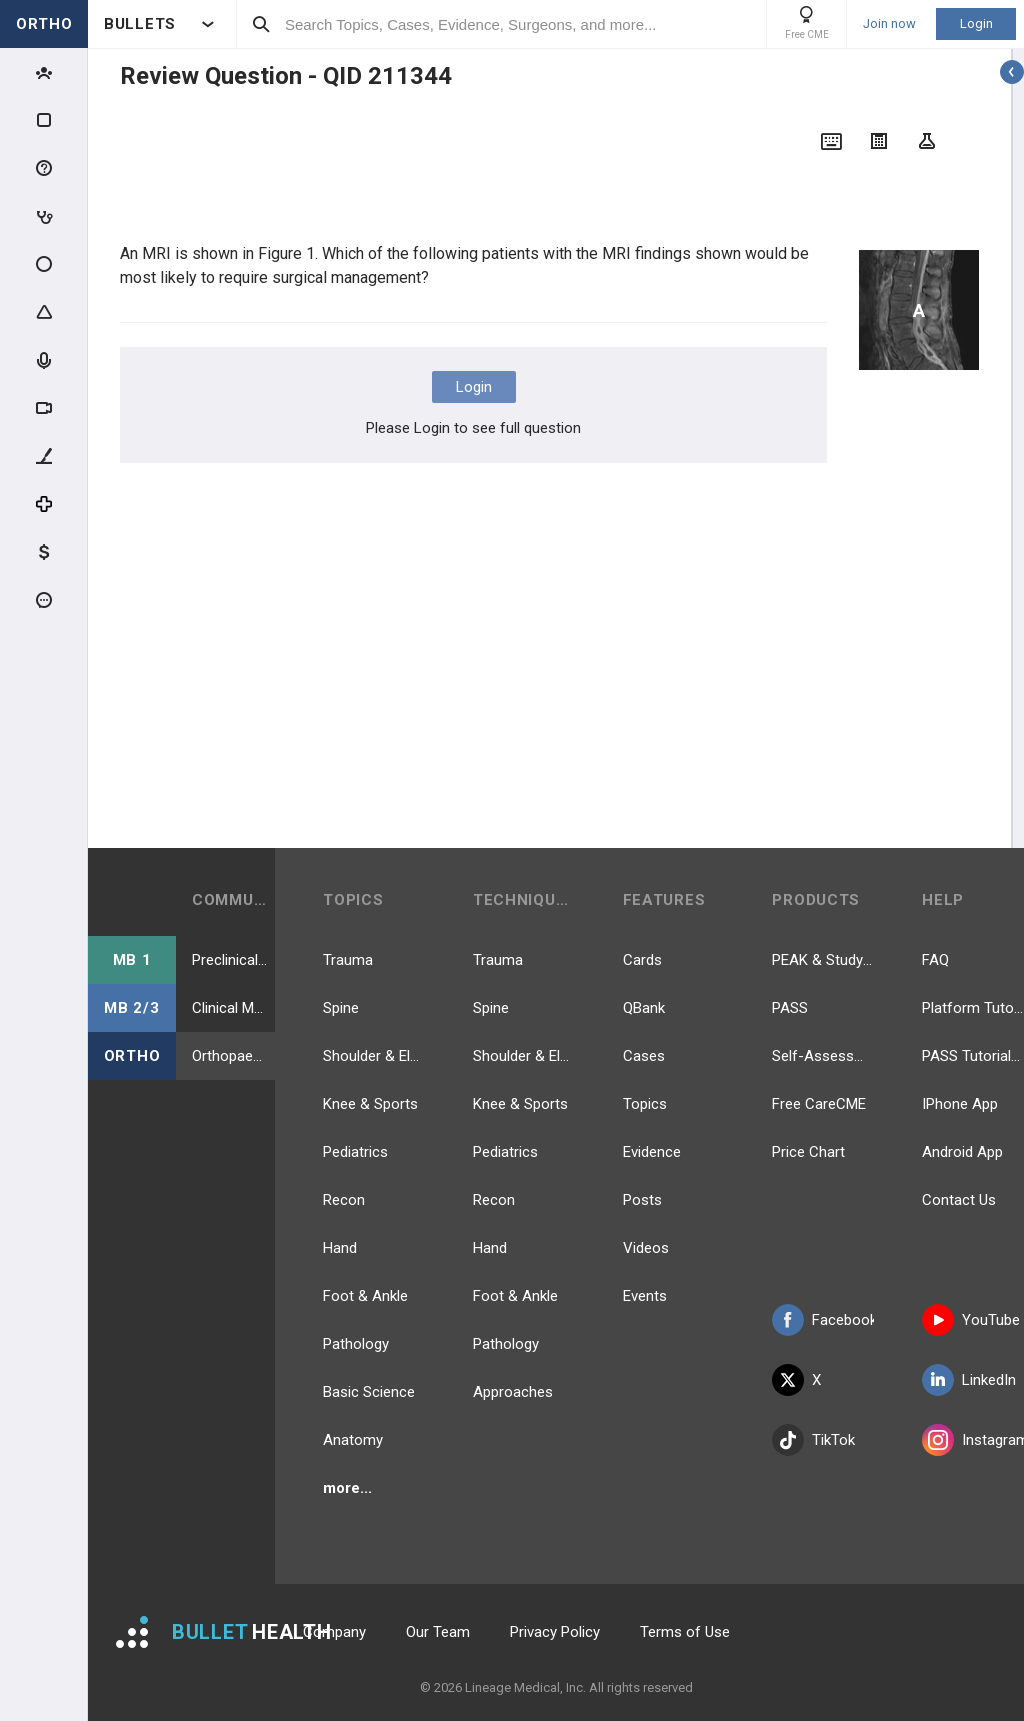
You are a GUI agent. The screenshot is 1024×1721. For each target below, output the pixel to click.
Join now (889, 24)
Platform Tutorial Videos (973, 1008)
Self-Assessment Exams (823, 1056)
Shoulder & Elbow (374, 1056)
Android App (962, 1152)
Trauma (348, 960)
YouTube (971, 1320)
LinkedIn (969, 1380)
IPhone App (960, 1104)
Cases (644, 1056)
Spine (341, 1008)
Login (976, 23)
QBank (644, 1008)
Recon (344, 1200)
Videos (646, 1248)
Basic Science (369, 1392)
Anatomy (353, 1440)
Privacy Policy (555, 1632)
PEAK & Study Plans (823, 960)
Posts (642, 1200)
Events (645, 1296)
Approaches (513, 1392)
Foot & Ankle (365, 1296)
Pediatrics (355, 1152)
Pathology (356, 1344)
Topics (645, 1104)
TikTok (813, 1440)
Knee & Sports (370, 1104)
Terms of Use (685, 1632)
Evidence (652, 1152)
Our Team (438, 1632)
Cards (642, 960)
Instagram (973, 1440)
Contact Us (959, 1200)
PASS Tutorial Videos (973, 1056)
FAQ (935, 960)
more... (347, 1488)
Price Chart (808, 1152)
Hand (340, 1248)
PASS (790, 1008)
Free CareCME (819, 1104)
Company (334, 1632)
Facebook (823, 1320)
